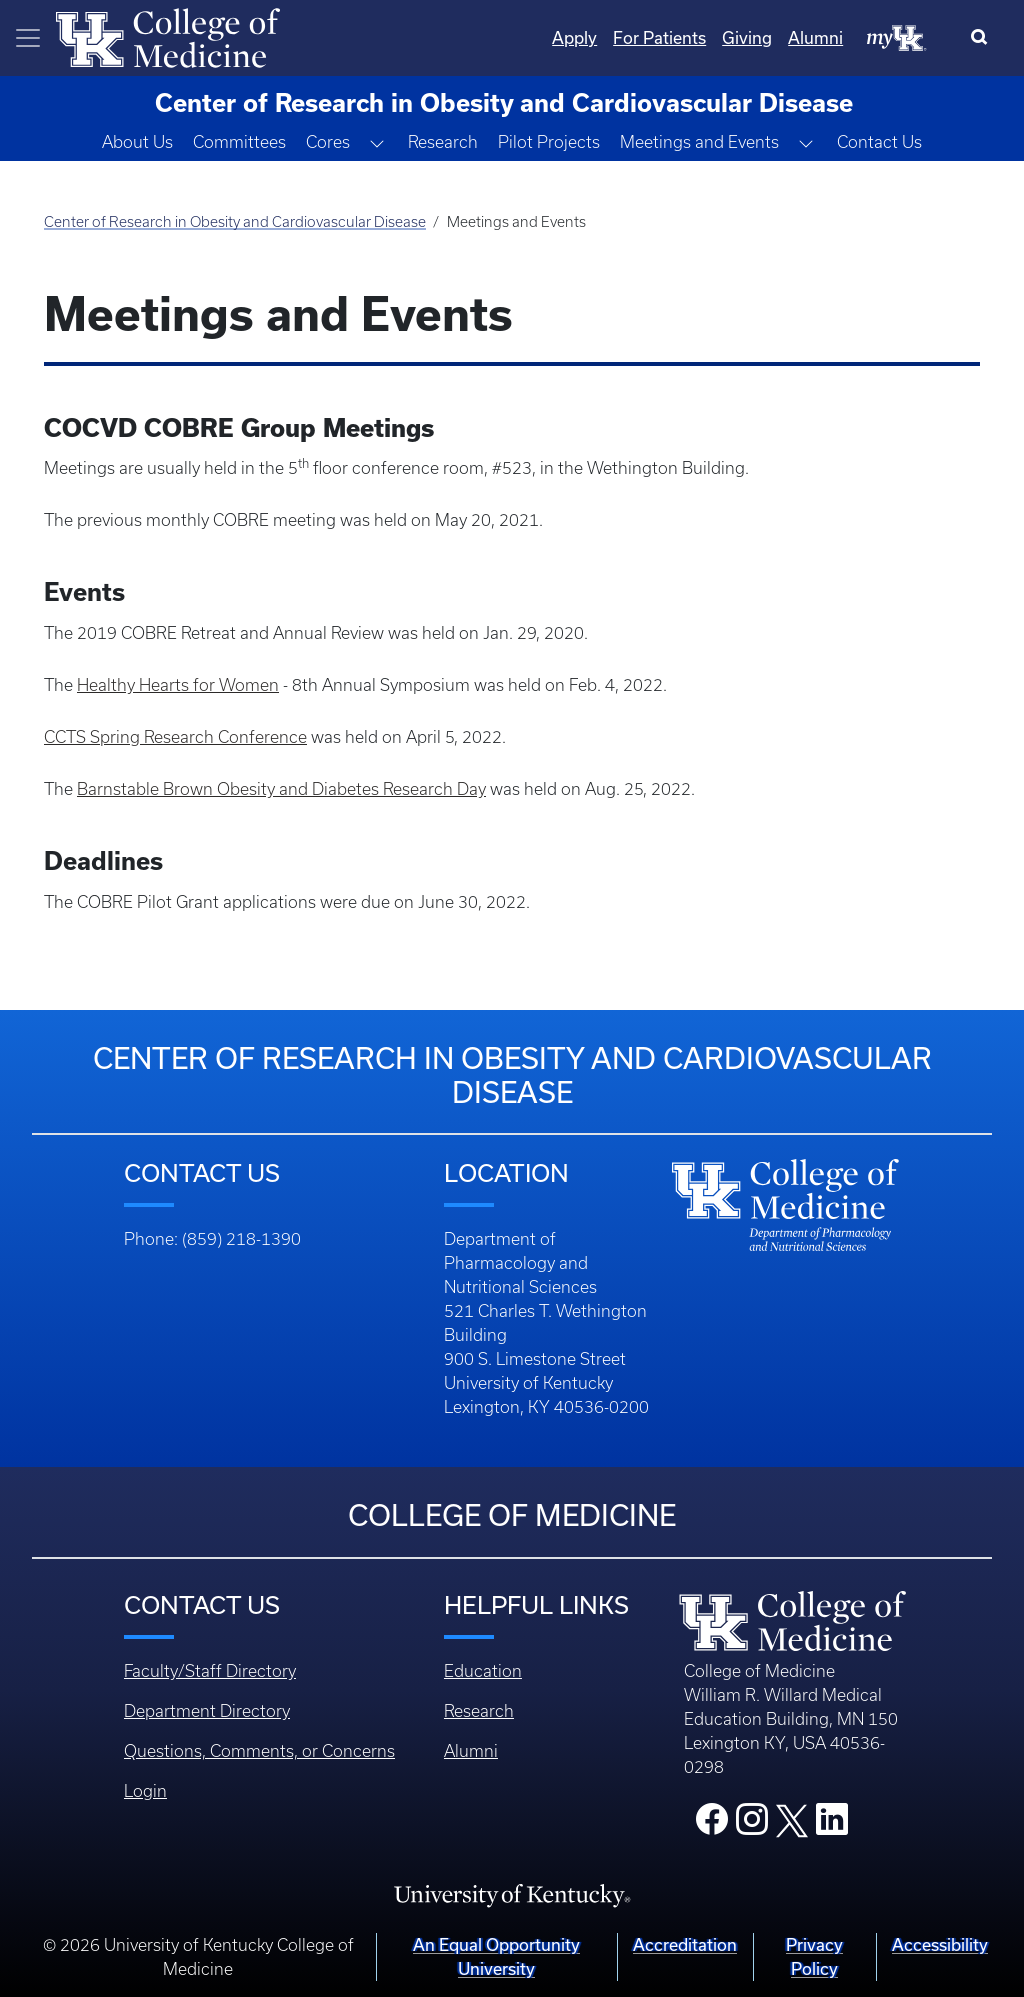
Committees (239, 142)
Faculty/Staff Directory (210, 1671)
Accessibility (940, 1944)
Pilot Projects (549, 142)
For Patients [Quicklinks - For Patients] (659, 37)
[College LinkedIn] (832, 1825)
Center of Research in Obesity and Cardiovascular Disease (235, 222)
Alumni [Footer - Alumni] (471, 1751)
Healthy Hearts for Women (178, 685)
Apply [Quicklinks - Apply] (574, 37)
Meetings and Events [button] (699, 142)
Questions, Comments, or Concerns (259, 1751)
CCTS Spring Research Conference (175, 737)
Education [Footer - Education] (483, 1671)
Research (443, 142)
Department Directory (207, 1711)
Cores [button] (328, 142)
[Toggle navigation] (28, 38)
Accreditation (685, 1944)
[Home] (168, 36)
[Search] (983, 38)
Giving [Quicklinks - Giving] (747, 37)
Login (145, 1791)
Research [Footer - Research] (479, 1711)
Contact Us (879, 142)
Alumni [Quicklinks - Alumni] (815, 37)
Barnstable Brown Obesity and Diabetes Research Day (281, 789)
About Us (137, 142)
